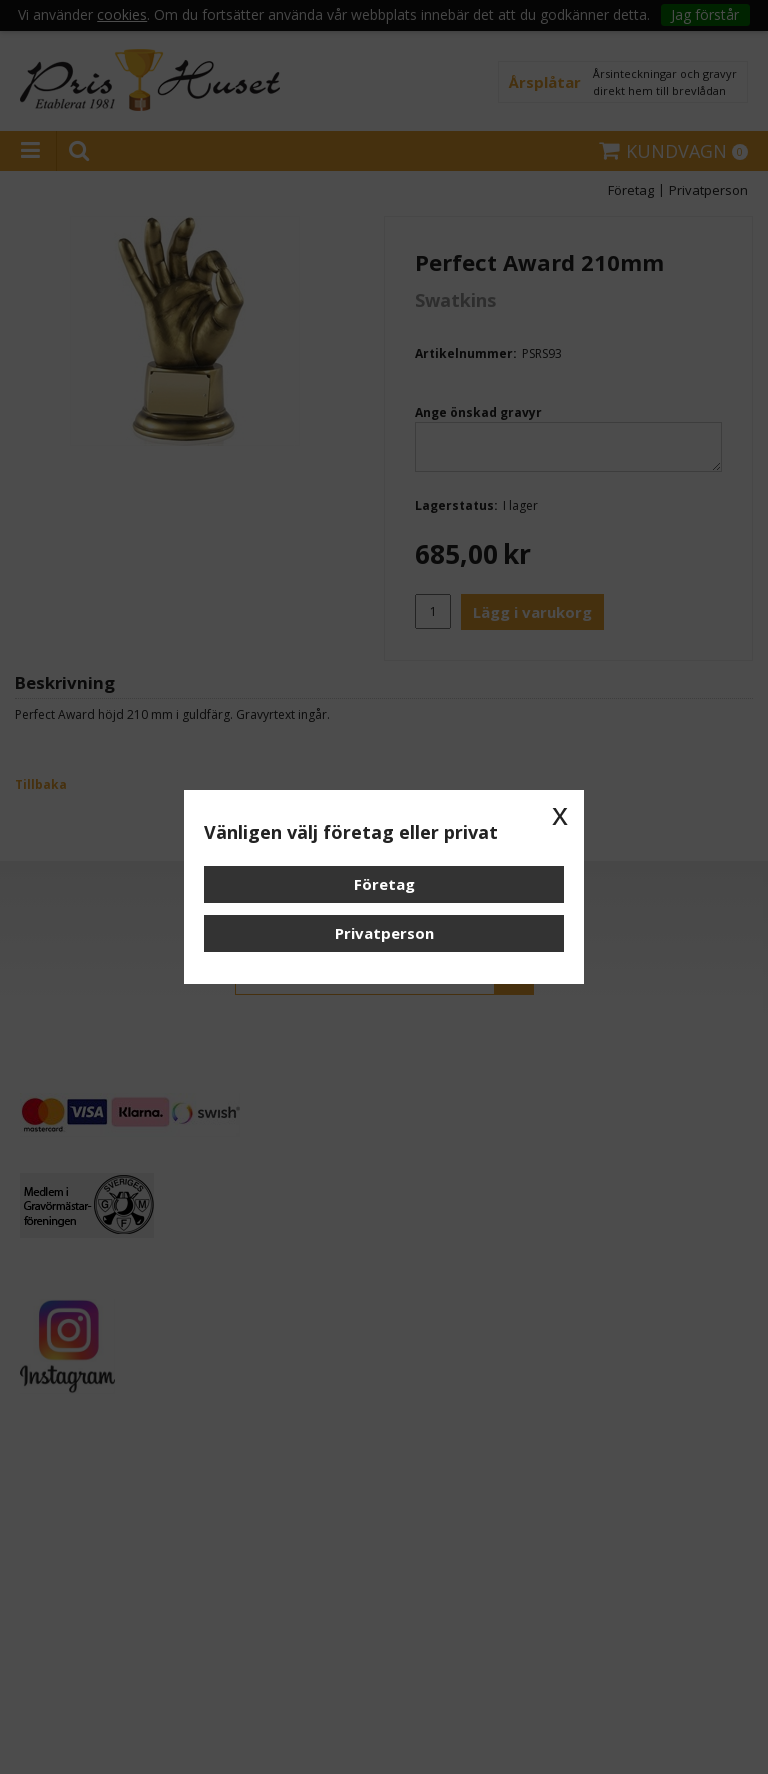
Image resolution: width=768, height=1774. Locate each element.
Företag (384, 884)
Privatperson (384, 933)
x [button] (560, 814)
